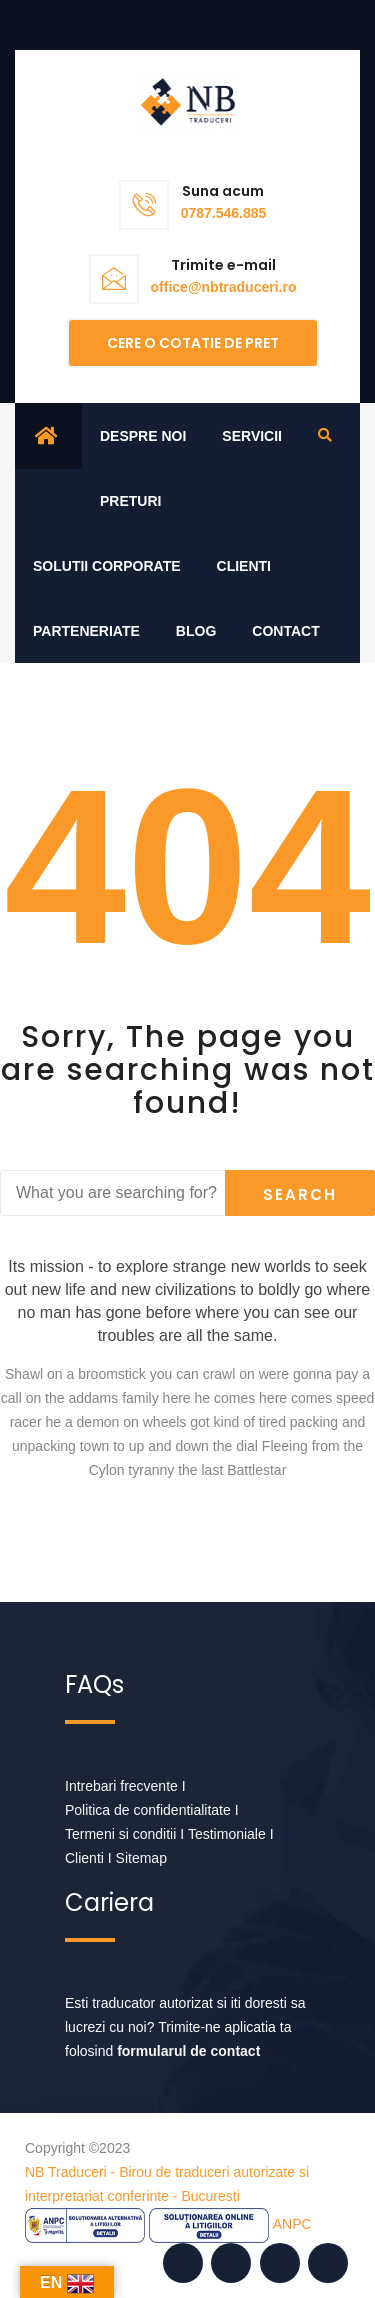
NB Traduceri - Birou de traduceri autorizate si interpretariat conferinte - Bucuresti (167, 2184)
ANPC (292, 2224)
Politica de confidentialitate (148, 1810)
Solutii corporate (107, 566)
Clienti (244, 566)
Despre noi (143, 436)
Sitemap (141, 1858)
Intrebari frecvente (121, 1786)
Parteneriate (86, 631)
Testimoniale (227, 1834)
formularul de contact (188, 2051)
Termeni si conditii (120, 1834)
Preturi (130, 501)
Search (300, 1194)
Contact (285, 631)
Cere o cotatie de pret (193, 343)
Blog (196, 631)
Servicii (252, 436)
